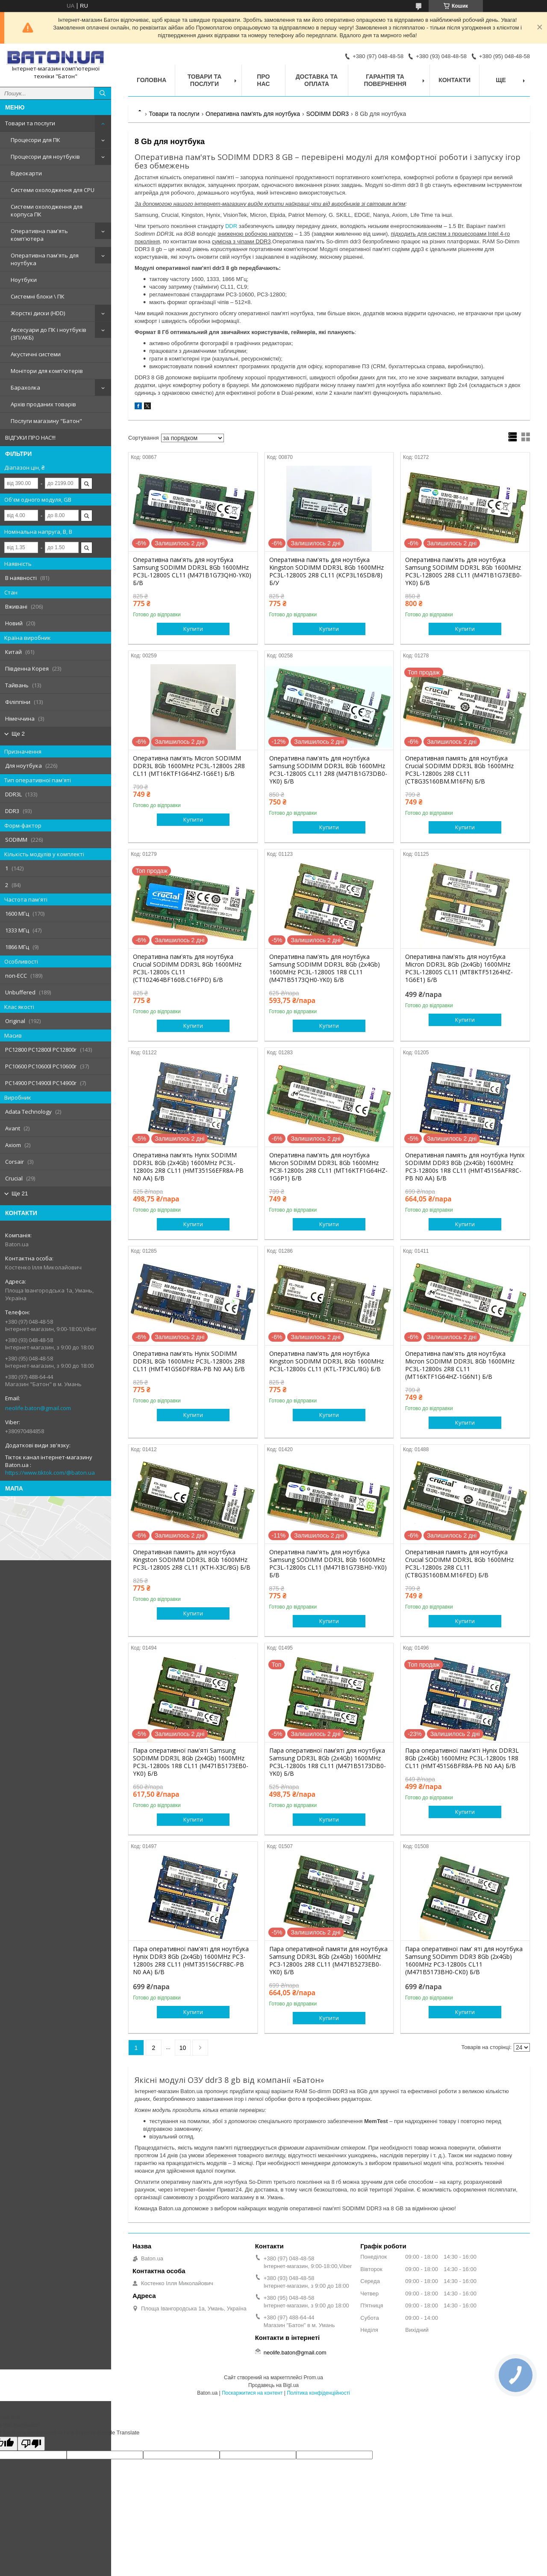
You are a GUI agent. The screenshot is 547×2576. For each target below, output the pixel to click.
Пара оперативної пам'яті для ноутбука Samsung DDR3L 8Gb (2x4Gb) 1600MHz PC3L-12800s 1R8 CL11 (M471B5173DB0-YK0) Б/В (327, 1762)
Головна (151, 80)
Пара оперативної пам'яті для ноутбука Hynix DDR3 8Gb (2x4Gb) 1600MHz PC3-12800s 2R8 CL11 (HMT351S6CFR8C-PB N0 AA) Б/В (191, 1960)
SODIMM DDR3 (327, 113)
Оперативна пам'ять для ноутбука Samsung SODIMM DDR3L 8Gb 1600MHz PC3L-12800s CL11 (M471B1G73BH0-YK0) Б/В (328, 1563)
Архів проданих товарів (43, 404)
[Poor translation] (31, 2444)
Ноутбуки (24, 280)
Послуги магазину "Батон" (46, 421)
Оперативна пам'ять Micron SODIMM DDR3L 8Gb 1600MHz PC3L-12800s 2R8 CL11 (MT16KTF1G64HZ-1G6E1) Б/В (189, 766)
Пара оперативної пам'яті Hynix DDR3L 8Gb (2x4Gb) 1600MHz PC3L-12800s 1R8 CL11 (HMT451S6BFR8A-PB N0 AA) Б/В (462, 1758)
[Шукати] (102, 93)
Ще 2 (18, 734)
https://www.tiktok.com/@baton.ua (50, 1472)
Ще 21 (20, 1193)
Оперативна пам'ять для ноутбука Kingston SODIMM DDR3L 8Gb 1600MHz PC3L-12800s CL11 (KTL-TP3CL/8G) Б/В (326, 1361)
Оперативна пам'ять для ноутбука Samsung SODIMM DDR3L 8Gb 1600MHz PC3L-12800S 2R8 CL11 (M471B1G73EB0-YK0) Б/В (463, 571)
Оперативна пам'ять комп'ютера (39, 235)
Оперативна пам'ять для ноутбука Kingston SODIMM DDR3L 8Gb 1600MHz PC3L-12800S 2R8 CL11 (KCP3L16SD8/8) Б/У (326, 571)
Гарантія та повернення (385, 80)
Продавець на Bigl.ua (273, 2385)
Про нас (263, 80)
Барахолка (25, 387)
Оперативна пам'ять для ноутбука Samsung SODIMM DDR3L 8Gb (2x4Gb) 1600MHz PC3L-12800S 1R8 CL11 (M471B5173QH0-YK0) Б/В (324, 968)
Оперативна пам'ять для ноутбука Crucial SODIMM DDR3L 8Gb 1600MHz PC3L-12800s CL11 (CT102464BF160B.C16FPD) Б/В (187, 968)
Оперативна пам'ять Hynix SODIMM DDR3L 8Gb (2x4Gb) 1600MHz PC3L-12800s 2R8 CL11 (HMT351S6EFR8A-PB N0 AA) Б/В (188, 1166)
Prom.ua (313, 2378)
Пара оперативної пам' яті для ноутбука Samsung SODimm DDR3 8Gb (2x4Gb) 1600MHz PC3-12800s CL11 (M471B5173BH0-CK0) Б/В (464, 1960)
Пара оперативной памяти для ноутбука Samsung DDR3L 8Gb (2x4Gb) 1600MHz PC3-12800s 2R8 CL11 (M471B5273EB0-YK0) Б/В (328, 1960)
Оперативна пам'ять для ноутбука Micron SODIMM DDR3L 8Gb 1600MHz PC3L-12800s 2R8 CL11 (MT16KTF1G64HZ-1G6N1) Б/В (460, 1365)
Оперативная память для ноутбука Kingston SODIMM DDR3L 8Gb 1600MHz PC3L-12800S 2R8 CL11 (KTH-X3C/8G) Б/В (191, 1559)
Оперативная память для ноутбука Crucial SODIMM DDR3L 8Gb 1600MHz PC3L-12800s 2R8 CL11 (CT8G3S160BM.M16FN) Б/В (459, 769)
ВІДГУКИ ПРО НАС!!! (30, 437)
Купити (193, 629)
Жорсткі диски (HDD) (38, 313)
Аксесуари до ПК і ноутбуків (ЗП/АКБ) (48, 333)
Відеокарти (26, 173)
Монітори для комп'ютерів (47, 371)
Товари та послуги (30, 123)
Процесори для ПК (35, 140)
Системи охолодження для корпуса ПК (46, 210)
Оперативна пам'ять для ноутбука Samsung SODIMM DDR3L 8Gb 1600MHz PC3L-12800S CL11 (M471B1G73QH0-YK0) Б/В (192, 571)
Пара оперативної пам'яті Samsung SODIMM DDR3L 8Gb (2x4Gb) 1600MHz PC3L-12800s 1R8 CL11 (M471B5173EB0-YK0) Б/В (190, 1762)
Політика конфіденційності (318, 2393)
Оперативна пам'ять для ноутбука (45, 259)
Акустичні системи (36, 354)
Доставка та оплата (317, 80)
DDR (231, 226)
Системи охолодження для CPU (52, 190)
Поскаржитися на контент (252, 2393)
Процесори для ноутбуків (45, 156)
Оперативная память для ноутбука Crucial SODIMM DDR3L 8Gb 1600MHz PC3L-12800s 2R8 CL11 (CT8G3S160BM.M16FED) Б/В (459, 1563)
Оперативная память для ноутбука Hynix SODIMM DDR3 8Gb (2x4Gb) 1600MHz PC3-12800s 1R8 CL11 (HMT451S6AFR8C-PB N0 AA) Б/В (464, 1166)
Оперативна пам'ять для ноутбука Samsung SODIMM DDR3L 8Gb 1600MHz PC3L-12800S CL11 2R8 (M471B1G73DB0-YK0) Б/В (328, 769)
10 (182, 2047)
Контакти (454, 80)
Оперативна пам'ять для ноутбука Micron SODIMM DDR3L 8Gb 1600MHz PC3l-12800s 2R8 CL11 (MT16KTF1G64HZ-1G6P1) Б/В (328, 1166)
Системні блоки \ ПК (38, 296)
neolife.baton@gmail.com (38, 1408)
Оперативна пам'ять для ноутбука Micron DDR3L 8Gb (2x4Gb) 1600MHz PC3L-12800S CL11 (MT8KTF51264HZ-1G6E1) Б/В (459, 968)
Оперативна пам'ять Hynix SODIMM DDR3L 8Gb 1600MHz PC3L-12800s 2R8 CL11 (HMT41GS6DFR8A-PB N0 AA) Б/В (189, 1361)
